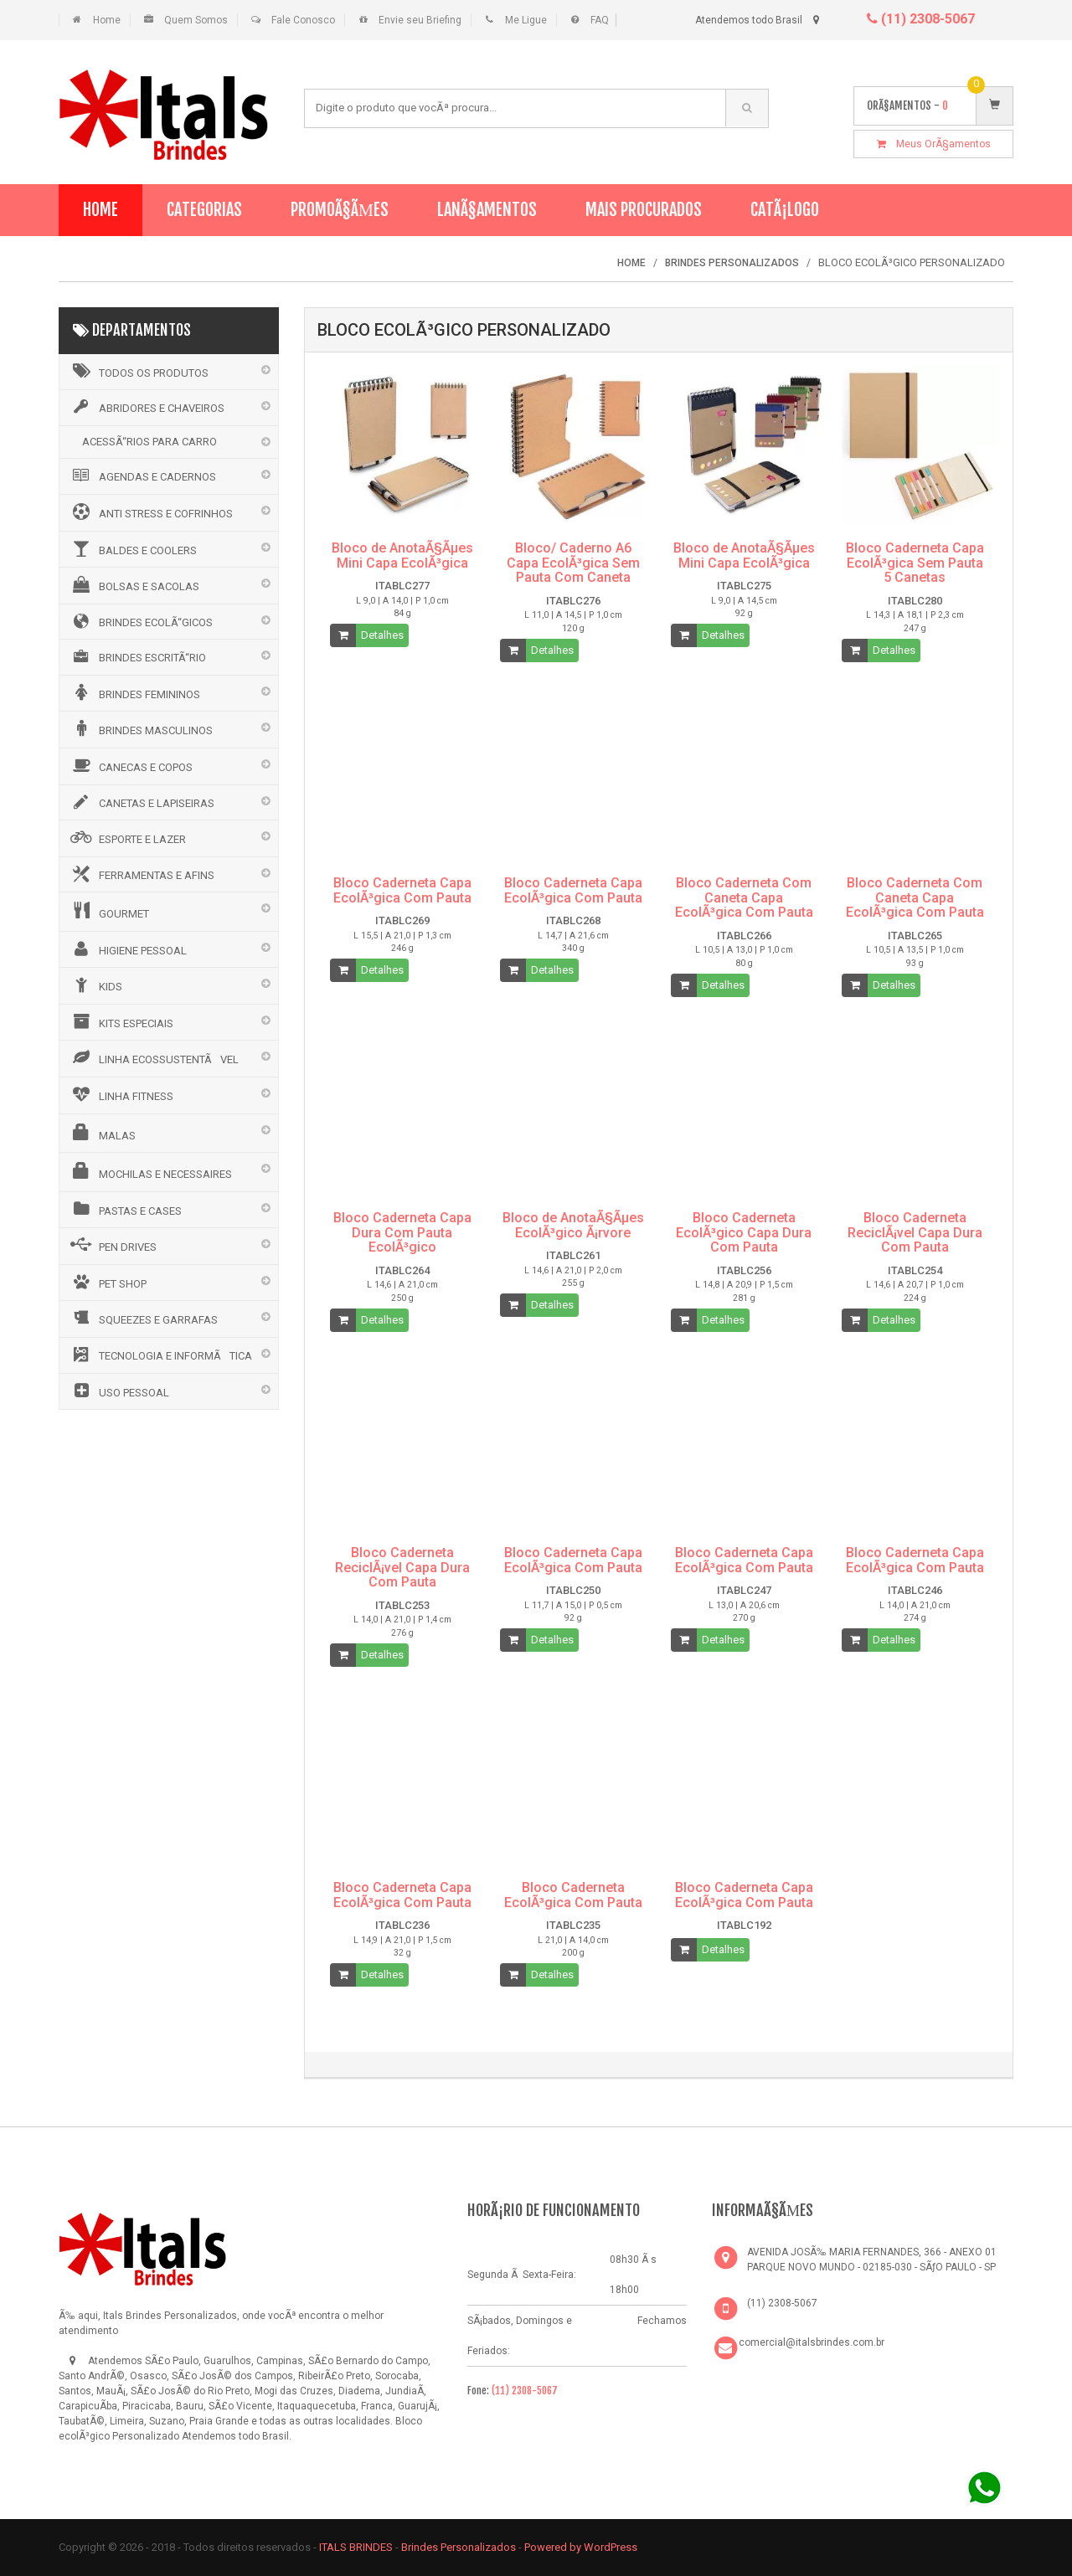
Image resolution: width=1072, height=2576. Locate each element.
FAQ (599, 20)
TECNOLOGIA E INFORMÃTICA (160, 1354)
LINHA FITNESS (120, 1094)
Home (107, 20)
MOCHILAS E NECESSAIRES (150, 1171)
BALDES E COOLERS (132, 548)
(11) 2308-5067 (921, 19)
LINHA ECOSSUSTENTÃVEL (153, 1057)
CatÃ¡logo (784, 209)
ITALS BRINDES (356, 2547)
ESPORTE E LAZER (127, 837)
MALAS (102, 1132)
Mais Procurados (643, 209)
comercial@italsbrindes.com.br (811, 2342)
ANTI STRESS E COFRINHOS (150, 511)
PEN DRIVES (112, 1245)
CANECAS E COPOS (130, 765)
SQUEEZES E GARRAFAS (143, 1317)
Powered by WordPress (582, 2547)
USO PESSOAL (118, 1390)
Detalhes (382, 635)
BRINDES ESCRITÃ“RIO (137, 656)
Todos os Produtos (138, 370)
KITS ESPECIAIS (120, 1021)
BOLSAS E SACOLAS (133, 584)
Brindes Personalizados (459, 2547)
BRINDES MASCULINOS (140, 728)
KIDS (95, 984)
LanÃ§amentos (487, 209)
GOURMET (108, 911)
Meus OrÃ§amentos (934, 144)
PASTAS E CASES (125, 1209)
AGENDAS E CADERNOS (142, 475)
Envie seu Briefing (420, 20)
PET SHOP (107, 1281)
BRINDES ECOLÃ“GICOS (140, 621)
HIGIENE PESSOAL (127, 948)
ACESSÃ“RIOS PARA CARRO (149, 441)
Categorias (204, 209)
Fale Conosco (303, 20)
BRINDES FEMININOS (134, 692)
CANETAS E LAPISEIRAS (141, 802)
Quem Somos (196, 20)
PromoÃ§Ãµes (340, 209)
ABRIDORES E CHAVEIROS (146, 406)
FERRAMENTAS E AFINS (141, 874)
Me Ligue (526, 20)
